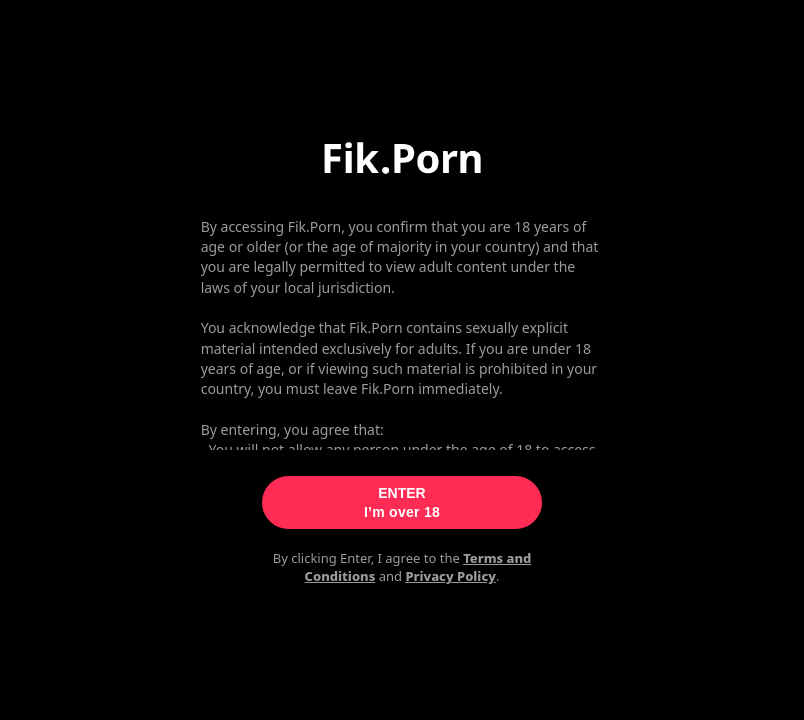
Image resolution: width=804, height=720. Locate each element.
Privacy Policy (450, 576)
